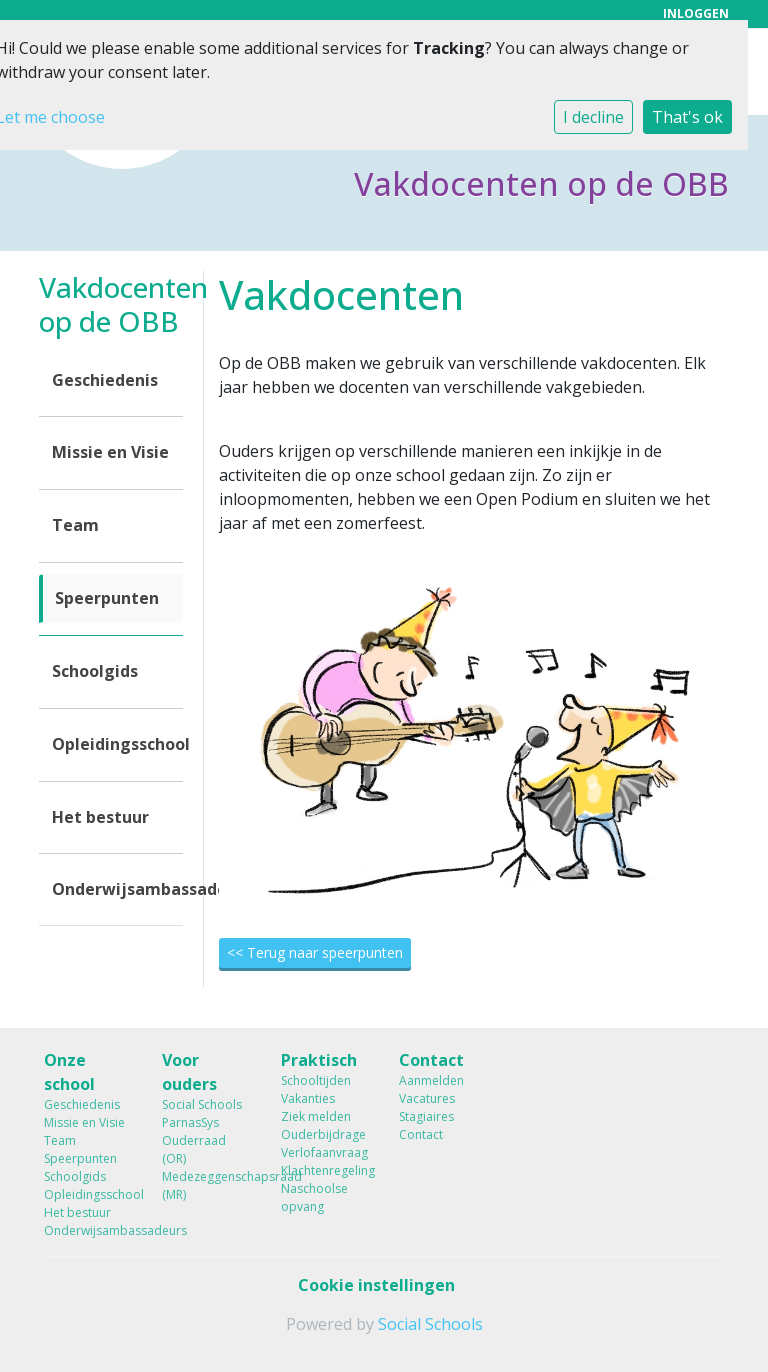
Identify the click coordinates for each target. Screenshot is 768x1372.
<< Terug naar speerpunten (315, 952)
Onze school (69, 1072)
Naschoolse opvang (314, 1197)
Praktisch (319, 1060)
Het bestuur (100, 817)
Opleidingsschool (117, 744)
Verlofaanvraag (324, 1152)
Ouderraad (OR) (194, 1149)
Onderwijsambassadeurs (117, 889)
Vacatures (427, 1098)
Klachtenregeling (325, 1170)
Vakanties (308, 1098)
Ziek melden (316, 1116)
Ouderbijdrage (323, 1134)
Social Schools (202, 1104)
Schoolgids (95, 671)
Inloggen (696, 13)
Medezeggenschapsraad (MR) (206, 1185)
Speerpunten (107, 598)
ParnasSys (190, 1122)
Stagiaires (426, 1116)
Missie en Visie (110, 452)
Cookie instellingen (376, 1285)
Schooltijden (316, 1080)
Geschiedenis (105, 380)
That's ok (687, 117)
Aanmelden (431, 1080)
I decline (593, 117)
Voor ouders (189, 1072)
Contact (431, 1060)
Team (75, 525)
